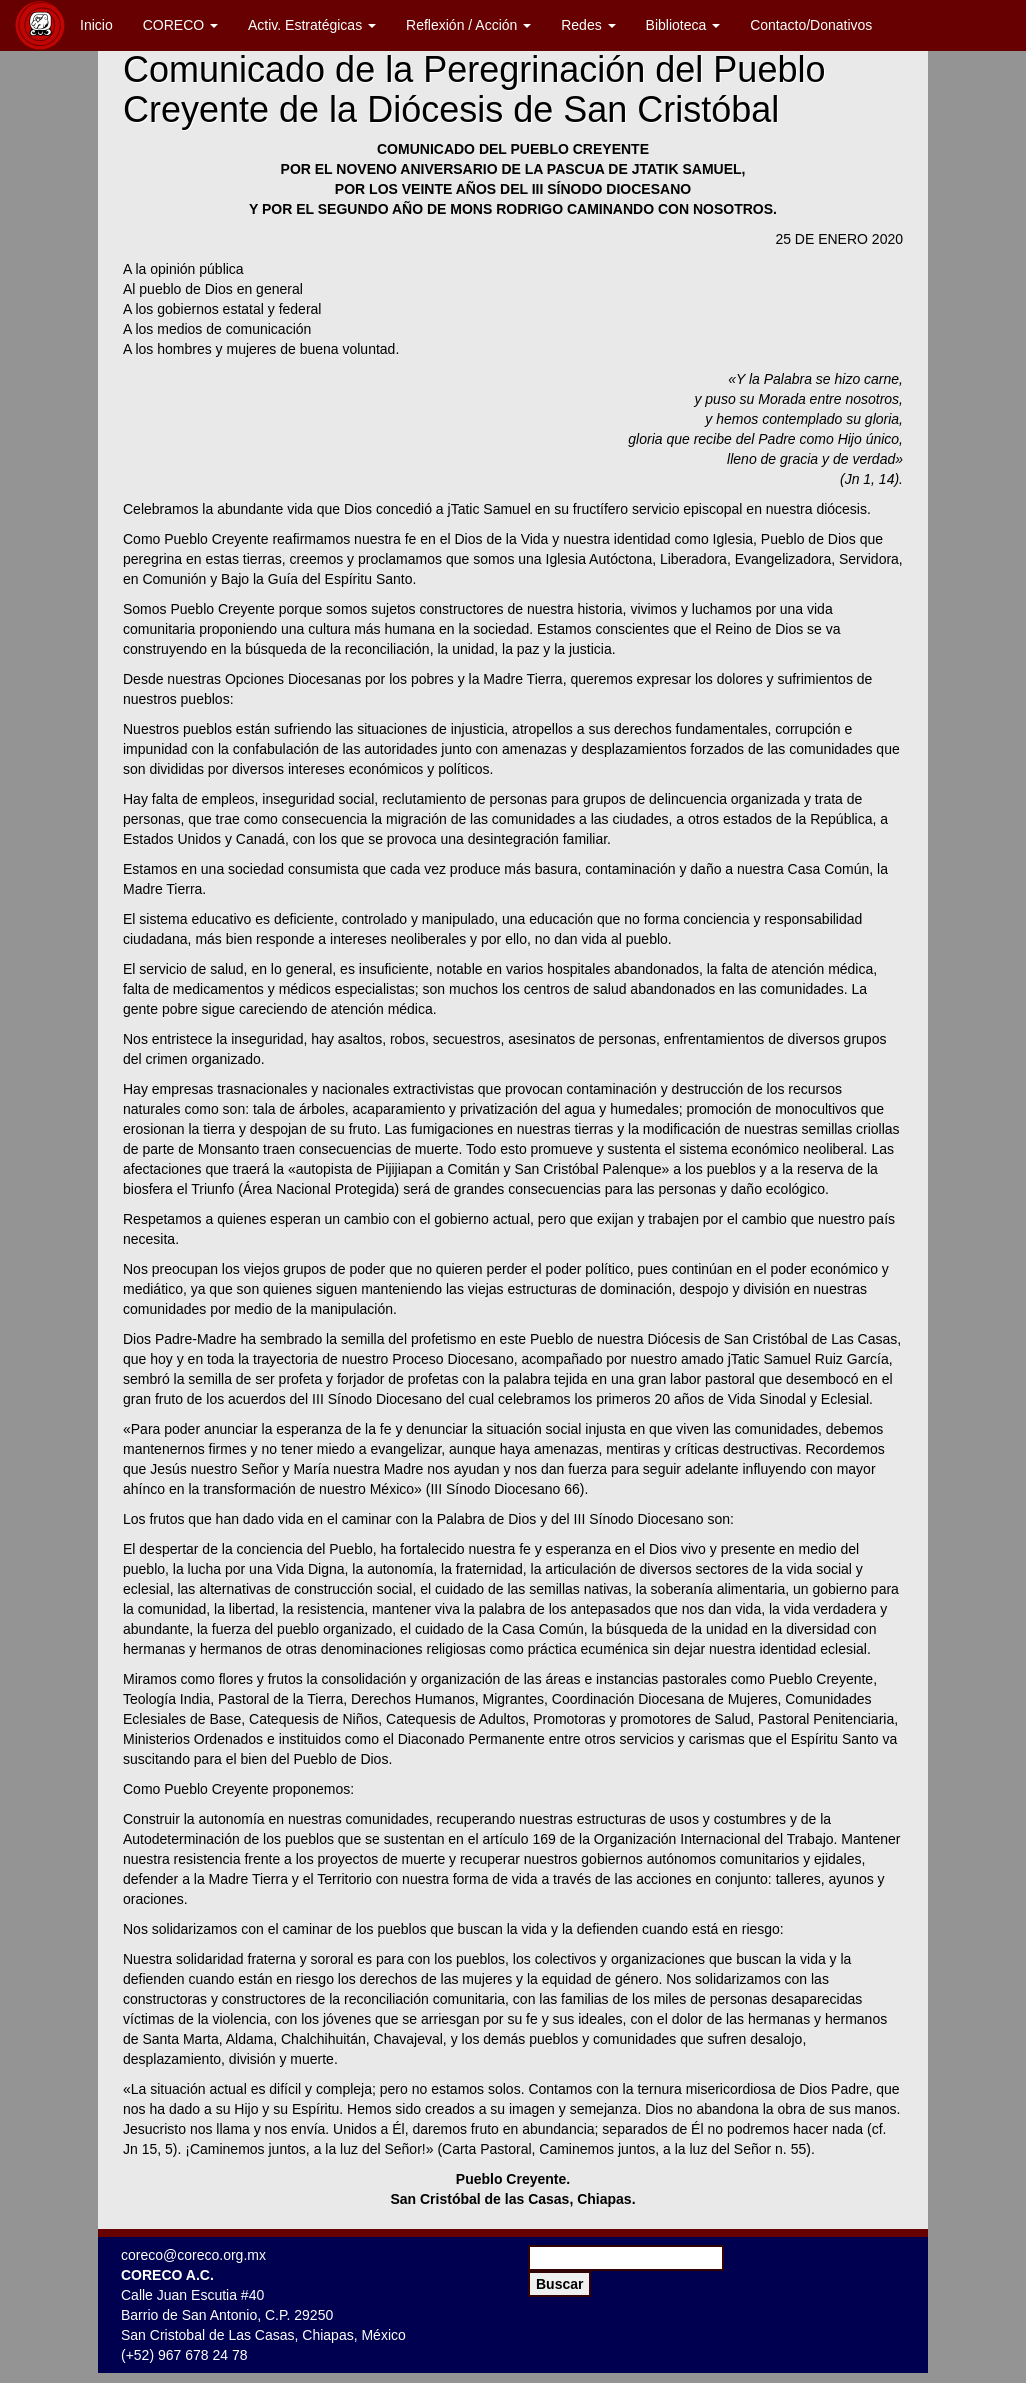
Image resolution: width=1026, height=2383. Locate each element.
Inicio (96, 25)
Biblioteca (683, 25)
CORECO (180, 25)
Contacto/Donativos (811, 25)
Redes (588, 25)
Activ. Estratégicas (312, 25)
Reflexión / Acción (468, 25)
